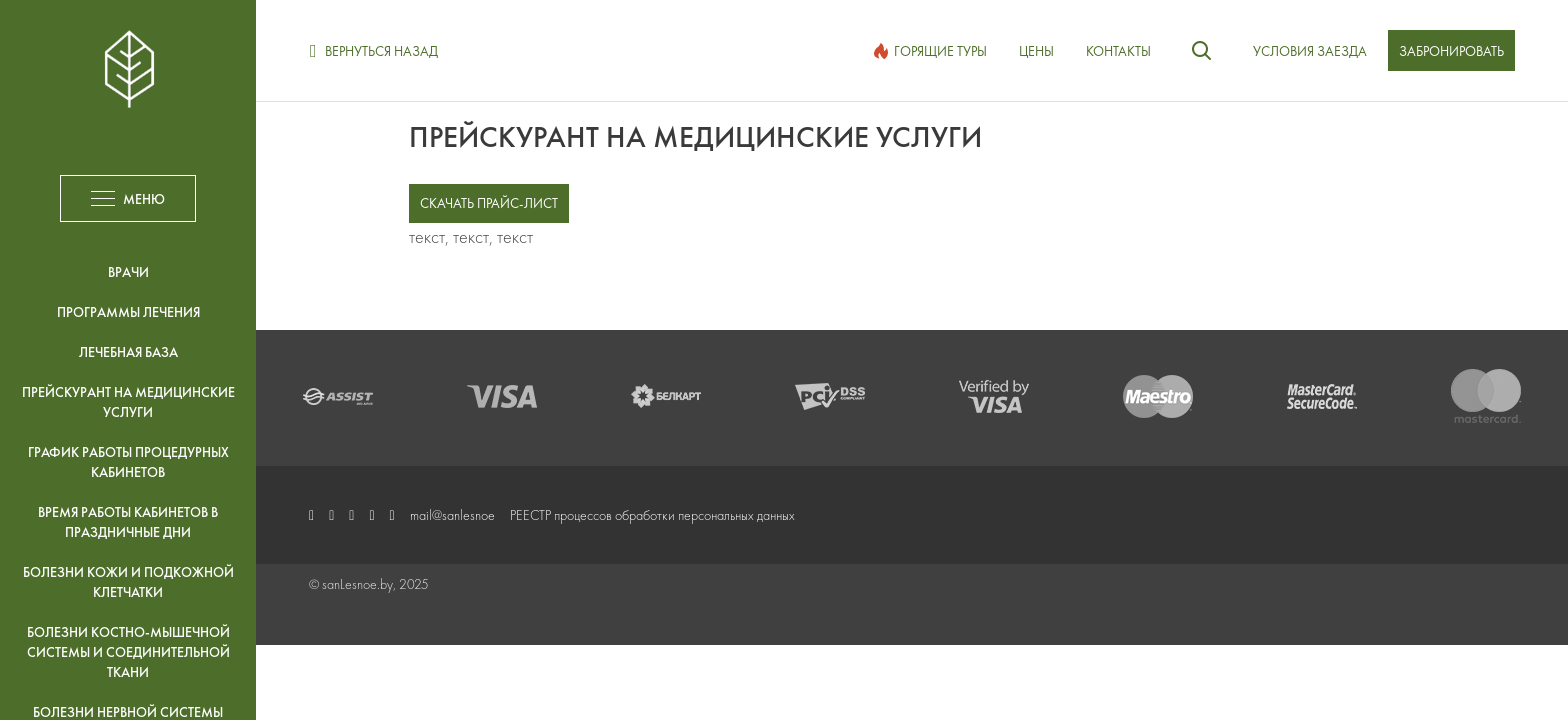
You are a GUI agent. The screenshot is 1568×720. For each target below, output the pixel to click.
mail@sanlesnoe (452, 515)
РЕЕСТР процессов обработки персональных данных (652, 515)
